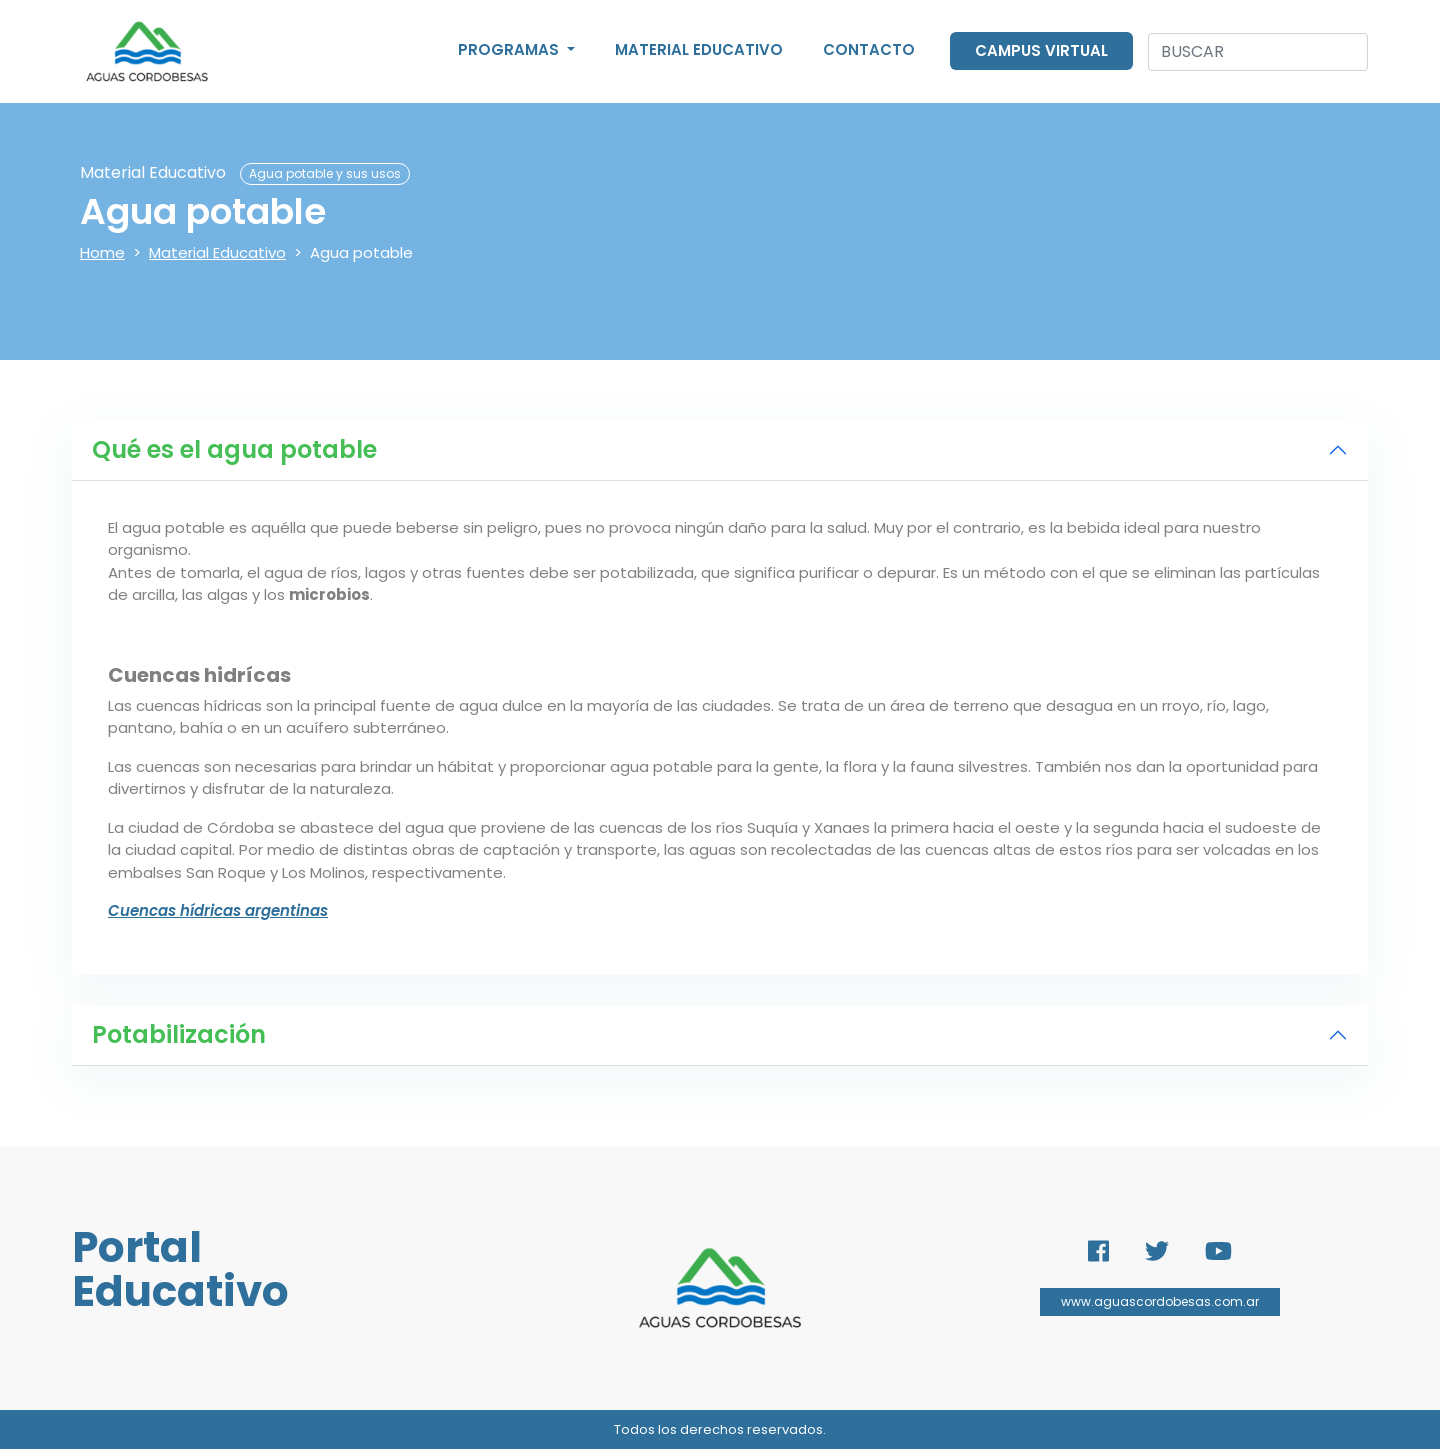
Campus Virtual (1041, 50)
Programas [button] (510, 49)
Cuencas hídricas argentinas (218, 910)
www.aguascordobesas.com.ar (1160, 1301)
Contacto (869, 49)
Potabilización (179, 1034)
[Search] (1258, 52)
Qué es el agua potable (234, 449)
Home (102, 252)
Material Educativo (699, 49)
